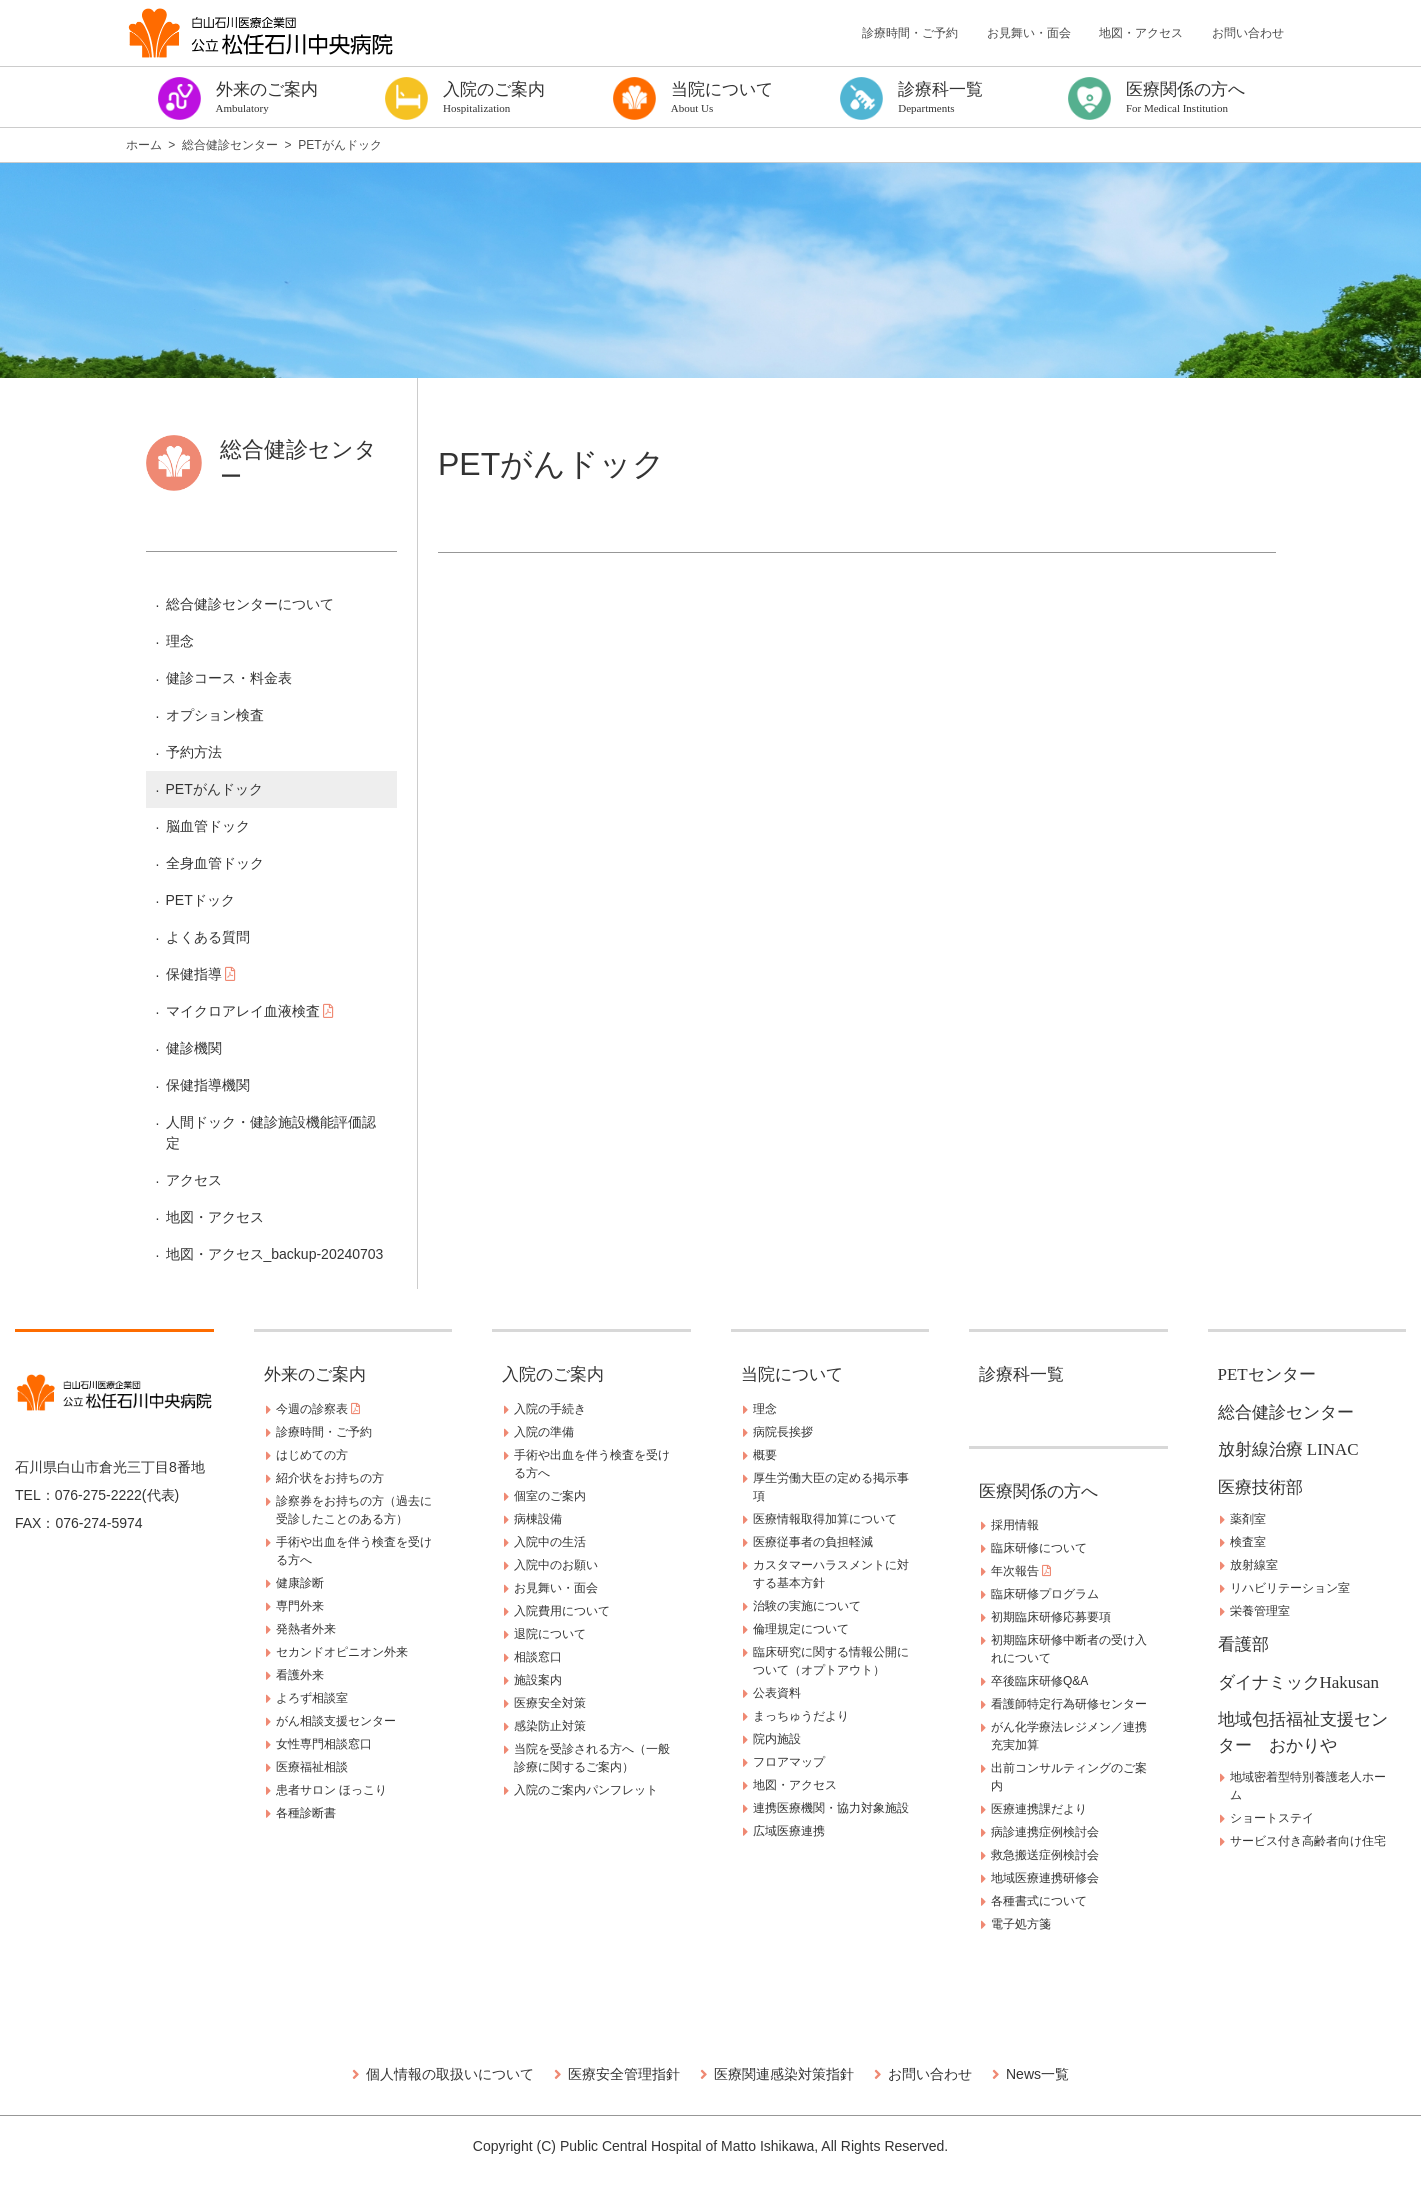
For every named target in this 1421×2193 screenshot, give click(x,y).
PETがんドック (214, 789)
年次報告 (1021, 1571)
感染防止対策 (550, 1726)
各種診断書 (306, 1813)
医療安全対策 (550, 1703)
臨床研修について (1039, 1548)
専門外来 (300, 1606)
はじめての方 (312, 1455)
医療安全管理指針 (624, 2074)
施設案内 (538, 1680)
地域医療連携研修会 (1045, 1878)
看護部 (1243, 1644)
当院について (792, 1374)
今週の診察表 (318, 1409)
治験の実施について (807, 1606)
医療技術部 (1260, 1487)
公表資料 (777, 1693)
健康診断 (300, 1583)
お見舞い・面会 (1029, 33)
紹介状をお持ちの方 (330, 1478)
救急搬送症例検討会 (1045, 1855)
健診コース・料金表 (229, 678)
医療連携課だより (1039, 1809)
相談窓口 (538, 1657)
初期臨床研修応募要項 (1051, 1617)
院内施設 (777, 1739)
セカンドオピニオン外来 (342, 1652)
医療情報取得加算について (825, 1519)
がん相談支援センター (336, 1721)
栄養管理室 (1260, 1611)
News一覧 (1037, 2074)
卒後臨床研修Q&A (1039, 1681)
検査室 (1248, 1542)
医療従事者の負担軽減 (813, 1542)
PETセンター (1267, 1374)
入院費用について (562, 1611)
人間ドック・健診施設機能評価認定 (271, 1132)
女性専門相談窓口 (324, 1744)
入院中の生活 (550, 1542)
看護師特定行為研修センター (1069, 1704)
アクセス (194, 1180)
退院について (550, 1634)
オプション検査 (215, 715)
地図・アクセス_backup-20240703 (275, 1254)
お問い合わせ (1248, 33)
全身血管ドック (215, 863)
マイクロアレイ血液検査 (250, 1011)
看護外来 (300, 1675)
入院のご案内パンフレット (586, 1790)
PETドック (200, 900)
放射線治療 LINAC (1288, 1449)
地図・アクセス (1141, 33)
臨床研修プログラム (1045, 1594)
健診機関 (194, 1048)
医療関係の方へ (1038, 1491)
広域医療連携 (789, 1831)
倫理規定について (801, 1629)
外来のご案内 (315, 1374)
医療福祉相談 (312, 1767)
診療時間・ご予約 (910, 33)
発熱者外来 (306, 1629)
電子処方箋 (1021, 1924)
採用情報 (1015, 1525)
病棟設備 (538, 1519)
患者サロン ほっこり (331, 1790)
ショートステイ (1272, 1818)
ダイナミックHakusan (1298, 1682)
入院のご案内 (553, 1374)
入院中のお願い (556, 1565)
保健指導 (201, 974)
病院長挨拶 (783, 1432)
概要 (765, 1455)
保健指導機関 (208, 1085)
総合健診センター (1286, 1412)
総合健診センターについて (250, 604)
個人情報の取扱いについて (450, 2074)
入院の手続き (550, 1409)
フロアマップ (789, 1762)
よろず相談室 (312, 1698)
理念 (180, 641)
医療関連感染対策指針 (784, 2074)
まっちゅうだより (801, 1716)
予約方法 (194, 752)
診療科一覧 (1021, 1374)
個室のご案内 (550, 1496)
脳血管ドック (208, 826)
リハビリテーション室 (1290, 1588)
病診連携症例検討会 (1045, 1832)
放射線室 (1254, 1565)
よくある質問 (208, 937)
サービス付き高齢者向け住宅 (1308, 1841)
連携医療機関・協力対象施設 (831, 1808)
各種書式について (1039, 1901)
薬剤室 (1248, 1519)
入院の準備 (544, 1432)
